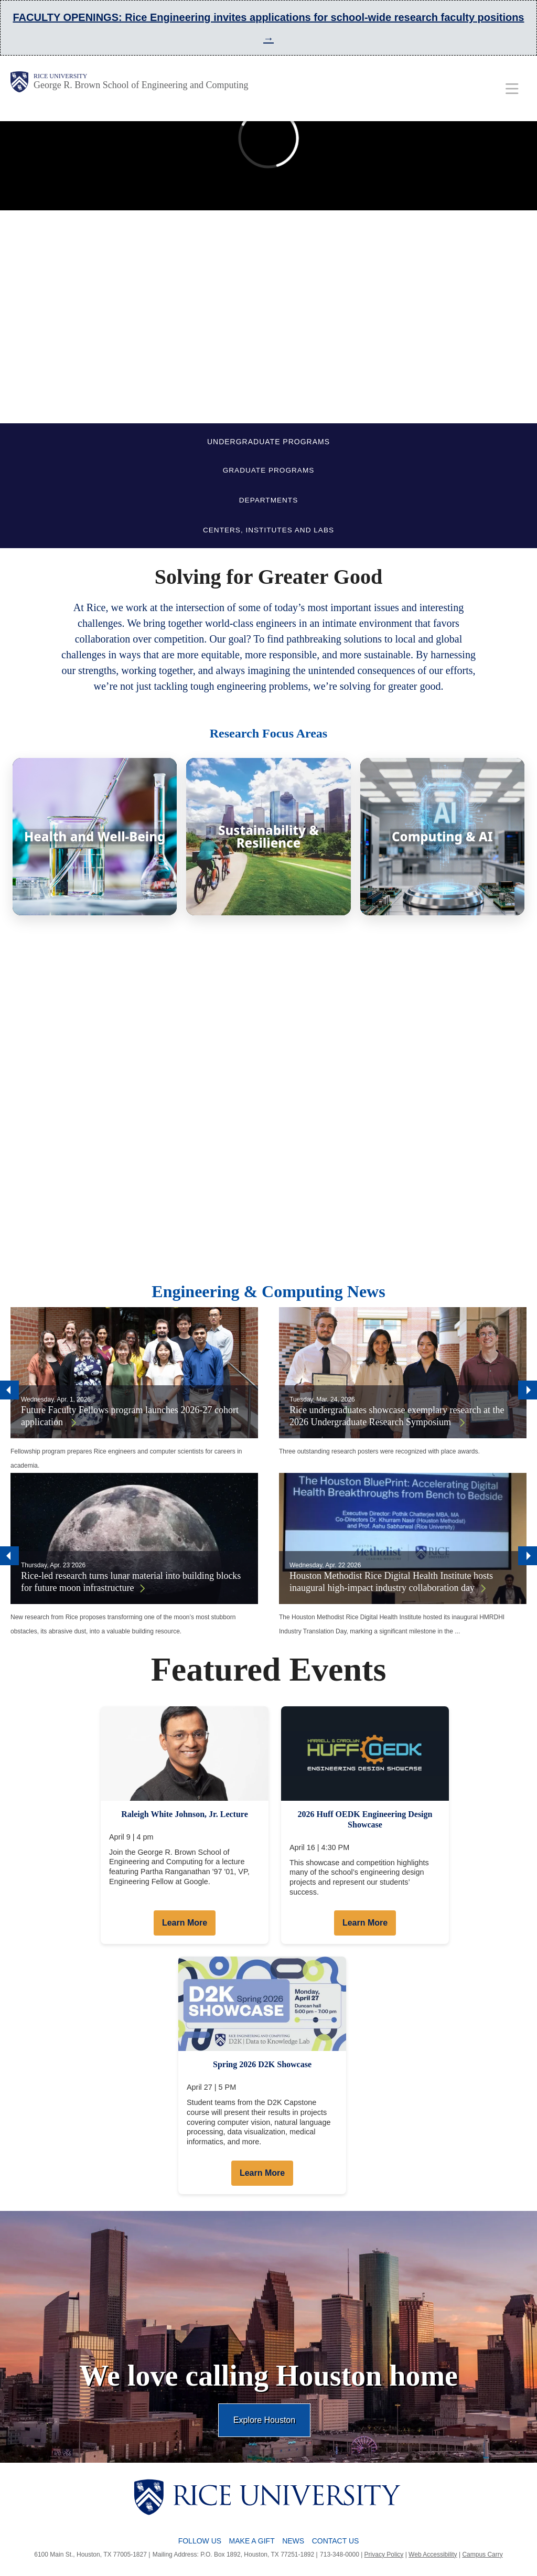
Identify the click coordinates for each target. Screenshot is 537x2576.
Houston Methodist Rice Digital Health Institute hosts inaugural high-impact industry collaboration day (391, 1581)
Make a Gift (252, 2541)
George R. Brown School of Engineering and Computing (141, 85)
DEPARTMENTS (268, 500)
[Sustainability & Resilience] (268, 836)
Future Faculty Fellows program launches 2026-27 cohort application (130, 1416)
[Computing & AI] (442, 836)
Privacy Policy (384, 2554)
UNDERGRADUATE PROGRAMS (268, 441)
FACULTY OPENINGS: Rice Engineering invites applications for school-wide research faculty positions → (268, 28)
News (293, 2541)
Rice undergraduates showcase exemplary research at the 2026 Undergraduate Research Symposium (396, 1416)
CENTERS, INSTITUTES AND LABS (268, 530)
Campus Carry (482, 2554)
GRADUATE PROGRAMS (269, 470)
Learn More (184, 1922)
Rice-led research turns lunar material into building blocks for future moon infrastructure (131, 1581)
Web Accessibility (433, 2554)
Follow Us (199, 2541)
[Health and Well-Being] (95, 836)
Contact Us (335, 2541)
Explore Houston (264, 2419)
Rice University (60, 76)
